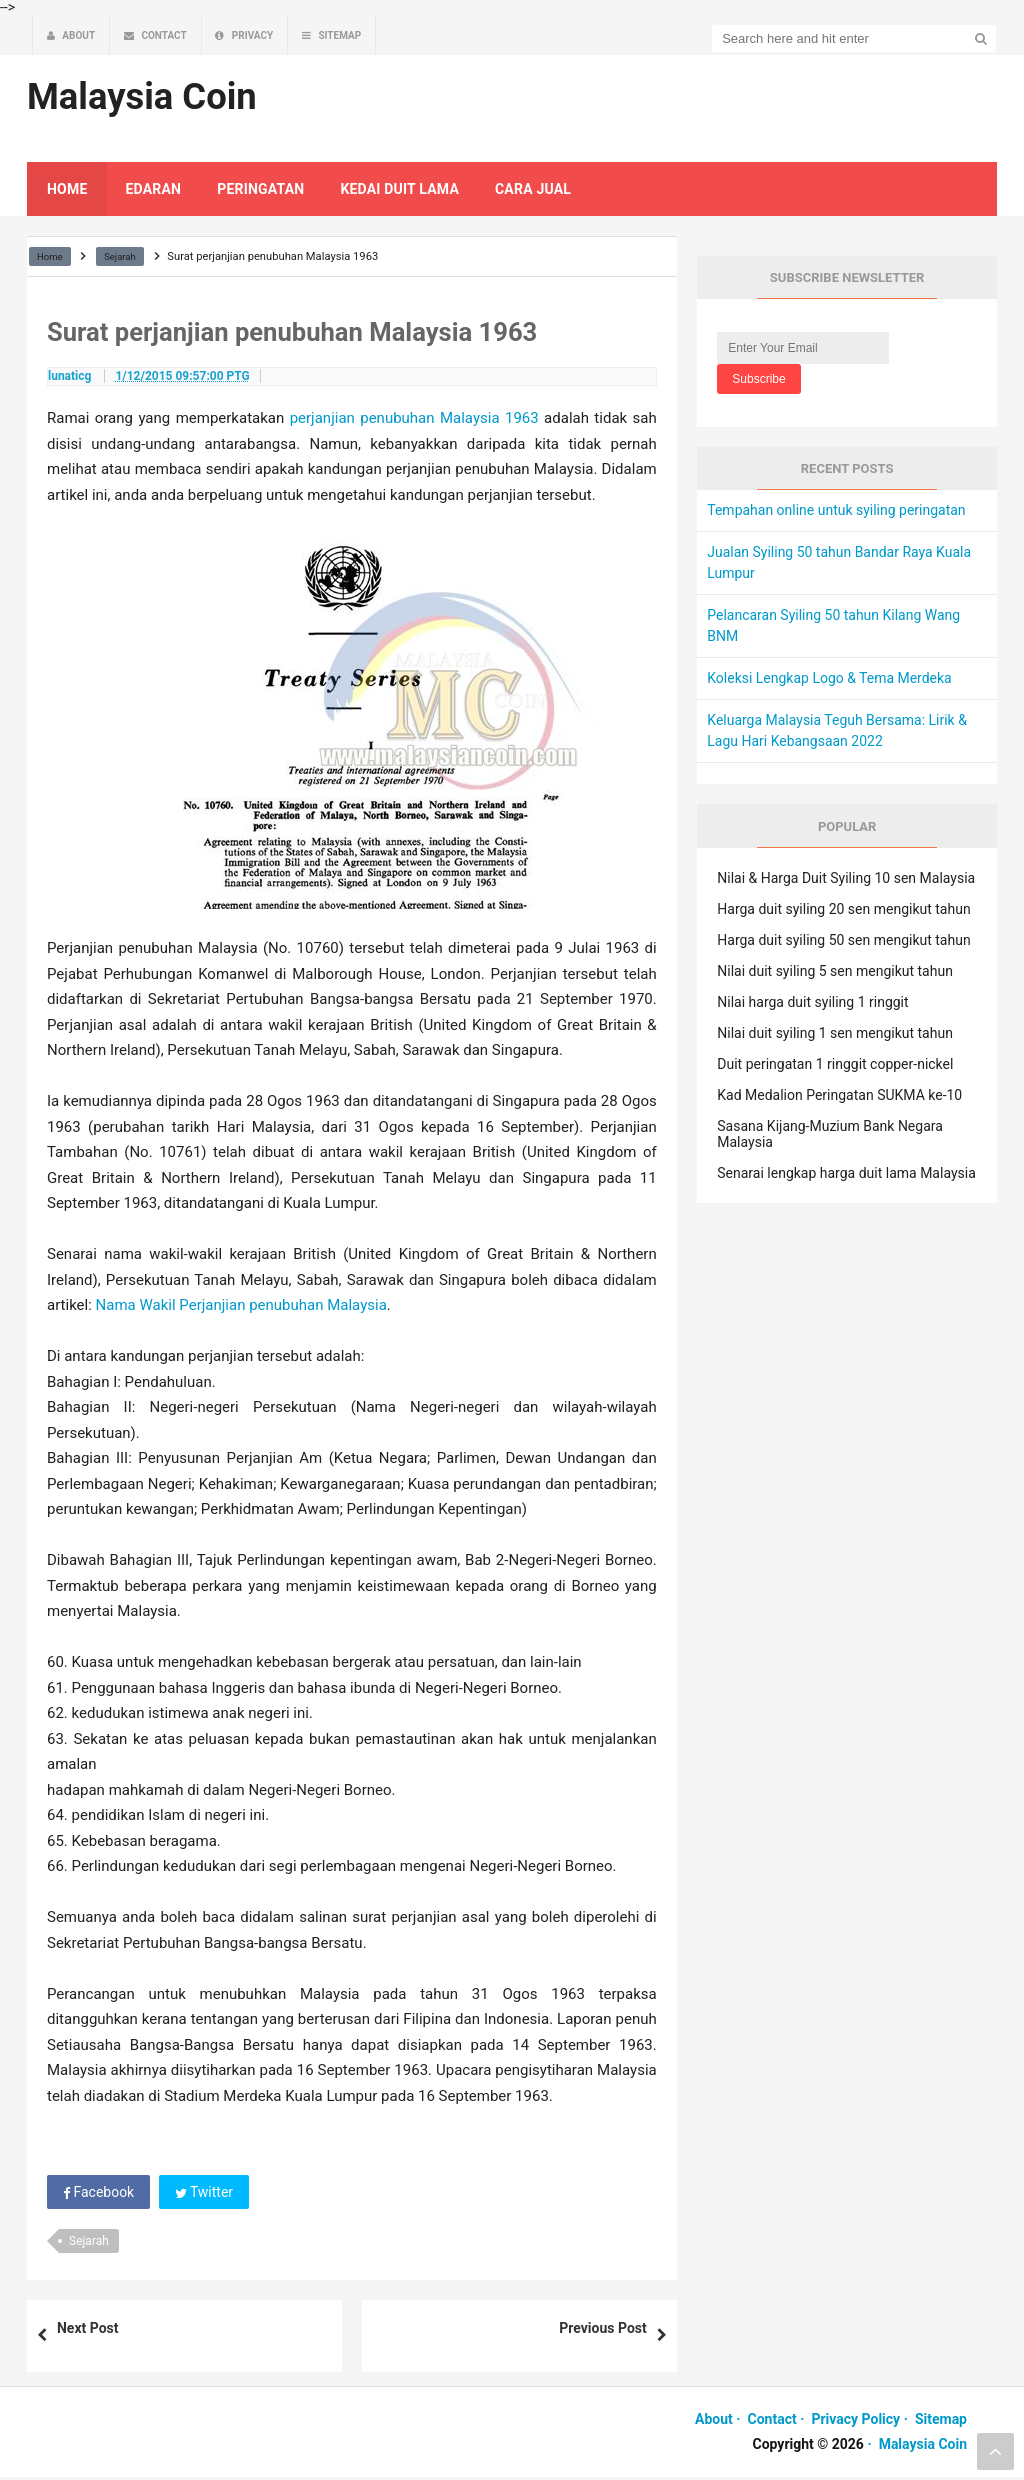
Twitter (204, 2195)
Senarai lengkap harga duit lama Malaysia (846, 1176)
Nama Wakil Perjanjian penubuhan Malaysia (241, 1309)
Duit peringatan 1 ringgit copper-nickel (835, 1067)
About (714, 2422)
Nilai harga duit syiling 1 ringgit (812, 1005)
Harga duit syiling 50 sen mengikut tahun (843, 943)
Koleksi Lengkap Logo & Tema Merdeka (829, 681)
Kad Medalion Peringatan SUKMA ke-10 (839, 1098)
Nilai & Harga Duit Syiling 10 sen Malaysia (846, 881)
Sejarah (89, 2244)
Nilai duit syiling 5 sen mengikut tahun (835, 974)
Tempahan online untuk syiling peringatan (836, 513)
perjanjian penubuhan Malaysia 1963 (414, 422)
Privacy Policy (855, 2422)
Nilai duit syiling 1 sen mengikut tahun (835, 1036)
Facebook (98, 2195)
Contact (772, 2422)
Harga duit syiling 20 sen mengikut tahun (843, 912)
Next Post (88, 2331)
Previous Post (602, 2331)
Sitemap (941, 2422)
